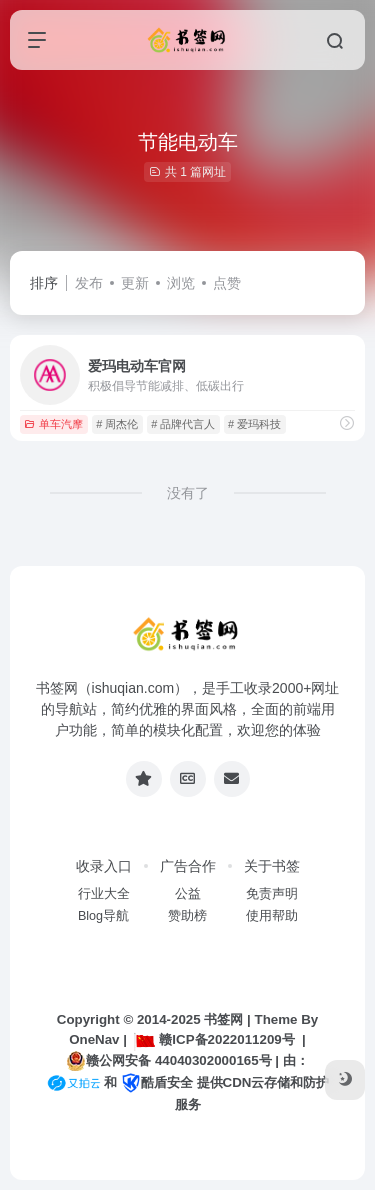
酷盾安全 (157, 1082)
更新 (135, 283)
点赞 (227, 283)
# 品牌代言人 (183, 424)
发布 (89, 283)
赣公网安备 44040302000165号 (168, 1061)
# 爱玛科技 (254, 424)
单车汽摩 (53, 424)
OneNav (94, 1039)
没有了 (188, 493)
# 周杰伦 (117, 424)
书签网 (223, 1019)
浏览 (181, 283)
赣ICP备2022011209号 (214, 1039)
